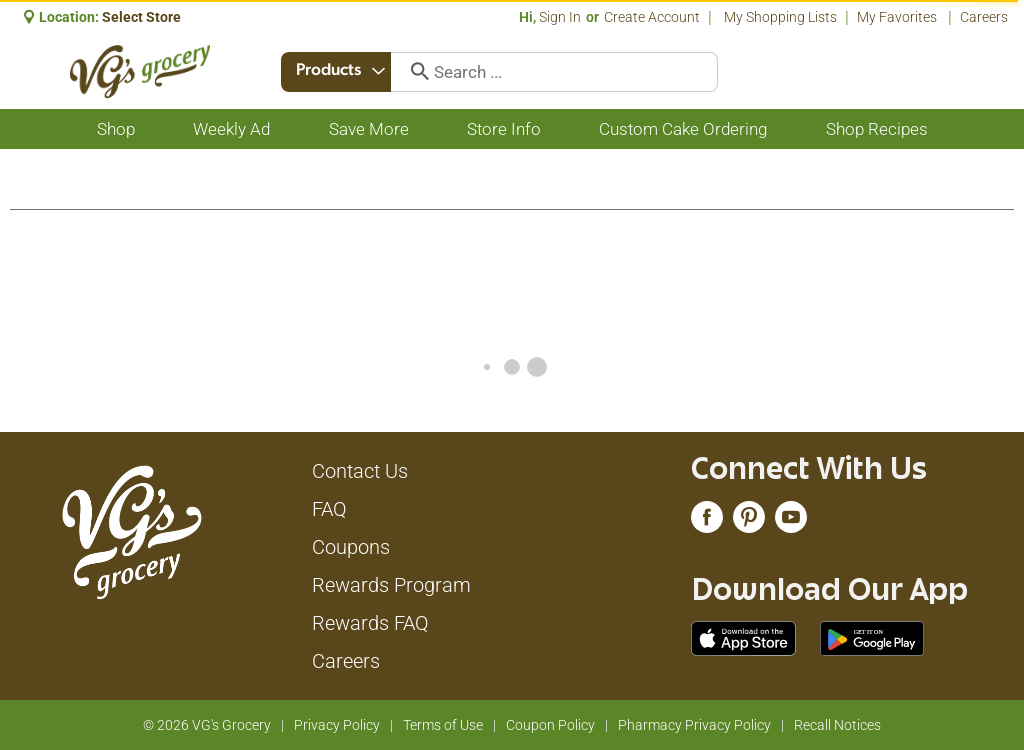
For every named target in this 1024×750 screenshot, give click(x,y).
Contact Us (360, 471)
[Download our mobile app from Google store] (872, 637)
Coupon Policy (550, 725)
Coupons (351, 547)
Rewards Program (391, 585)
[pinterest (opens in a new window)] (749, 522)
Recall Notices (837, 725)
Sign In (560, 17)
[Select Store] (143, 17)
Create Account (652, 17)
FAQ (329, 509)
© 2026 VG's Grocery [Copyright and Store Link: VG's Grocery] (207, 725)
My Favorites (898, 17)
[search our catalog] (416, 72)
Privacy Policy (337, 725)
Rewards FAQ (370, 623)
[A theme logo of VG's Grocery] (140, 71)
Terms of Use (443, 725)
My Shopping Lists (780, 17)
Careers (984, 17)
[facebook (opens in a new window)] (707, 522)
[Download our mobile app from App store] (743, 637)
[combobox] (338, 72)
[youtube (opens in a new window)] (791, 522)
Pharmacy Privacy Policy (694, 725)
